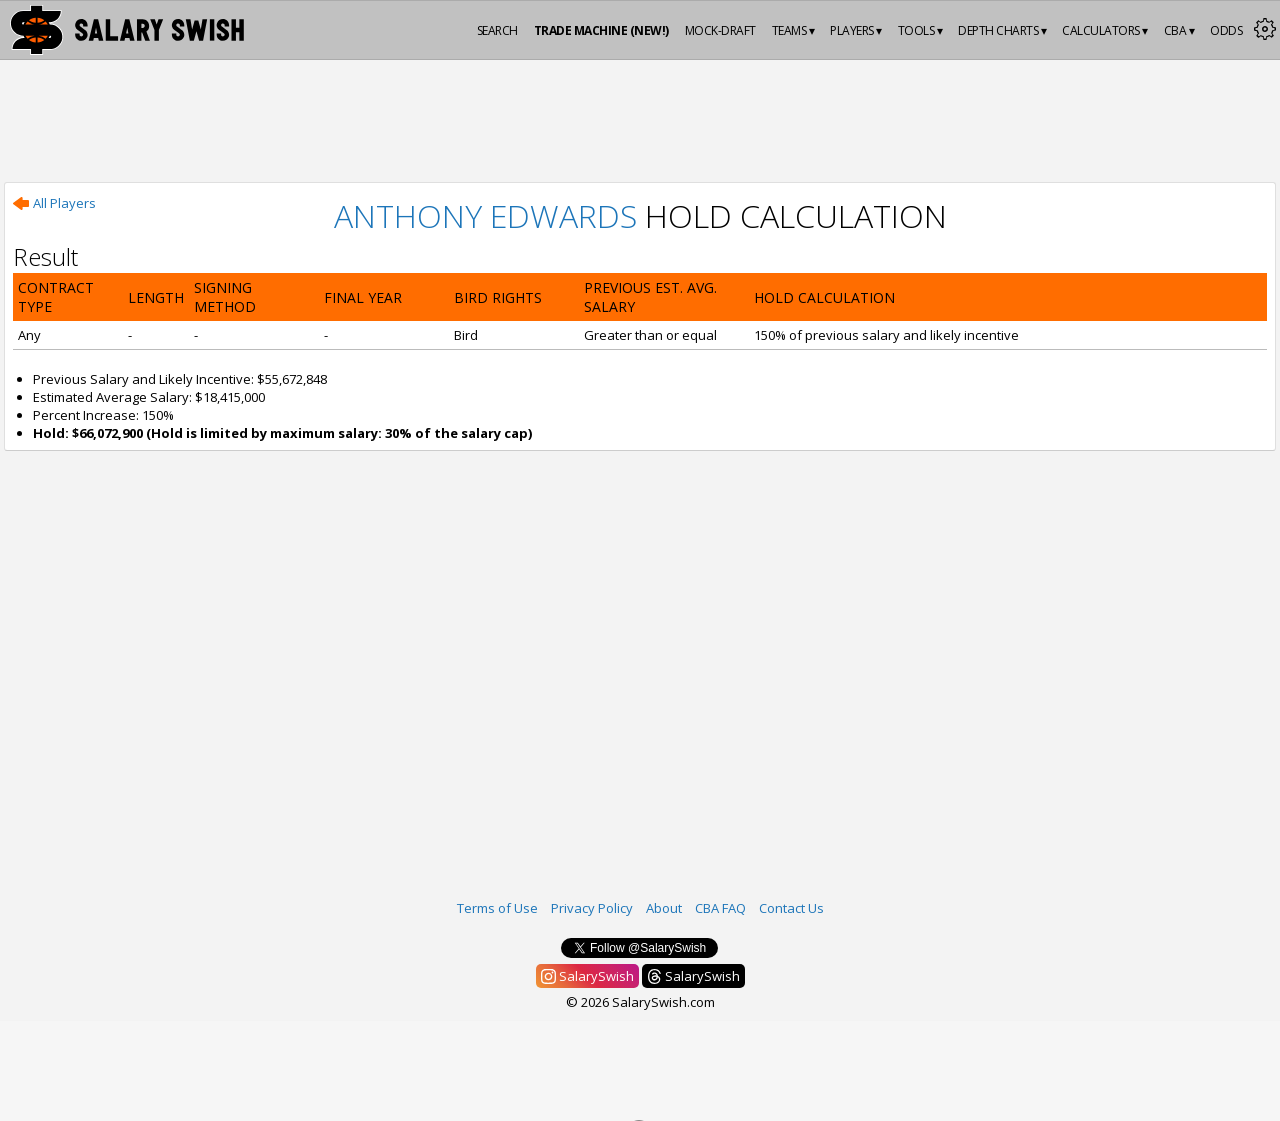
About (664, 908)
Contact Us (791, 908)
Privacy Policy (592, 908)
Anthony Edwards (485, 215)
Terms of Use (497, 908)
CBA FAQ (720, 908)
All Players (54, 203)
